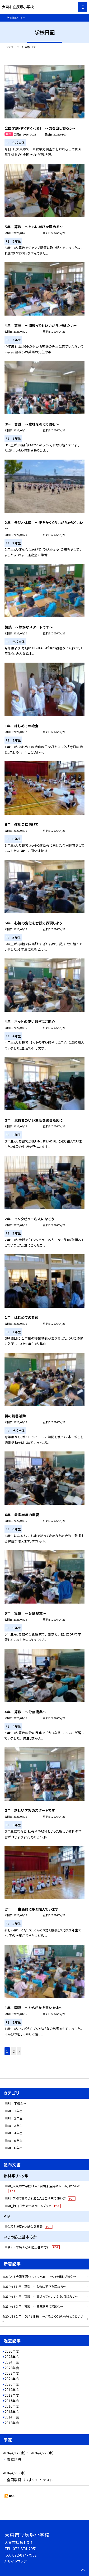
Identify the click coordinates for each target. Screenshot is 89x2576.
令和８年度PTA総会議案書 (29, 2226)
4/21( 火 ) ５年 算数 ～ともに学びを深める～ (34, 2286)
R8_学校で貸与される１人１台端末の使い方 (41, 2198)
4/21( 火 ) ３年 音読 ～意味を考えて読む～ (32, 2306)
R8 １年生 (15, 2111)
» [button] (19, 2051)
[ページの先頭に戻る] (83, 2570)
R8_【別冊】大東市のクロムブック (34, 2206)
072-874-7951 (25, 2548)
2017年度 (12, 2400)
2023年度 (12, 2367)
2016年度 (12, 2406)
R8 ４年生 (15, 2133)
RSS (12, 2495)
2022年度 (12, 2373)
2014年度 (12, 2417)
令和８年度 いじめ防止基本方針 (33, 2247)
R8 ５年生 (15, 2140)
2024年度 (12, 2362)
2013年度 (12, 2422)
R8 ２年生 (15, 2118)
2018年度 (12, 2395)
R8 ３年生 (15, 2125)
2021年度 (12, 2378)
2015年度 (12, 2411)
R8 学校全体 (16, 2103)
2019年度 (12, 2389)
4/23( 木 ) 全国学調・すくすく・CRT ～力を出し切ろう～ (39, 2276)
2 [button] (14, 2051)
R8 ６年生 (15, 2148)
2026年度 (12, 2351)
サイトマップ (17, 2561)
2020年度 (12, 2384)
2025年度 (12, 2356)
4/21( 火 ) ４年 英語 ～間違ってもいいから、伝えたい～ (40, 2296)
